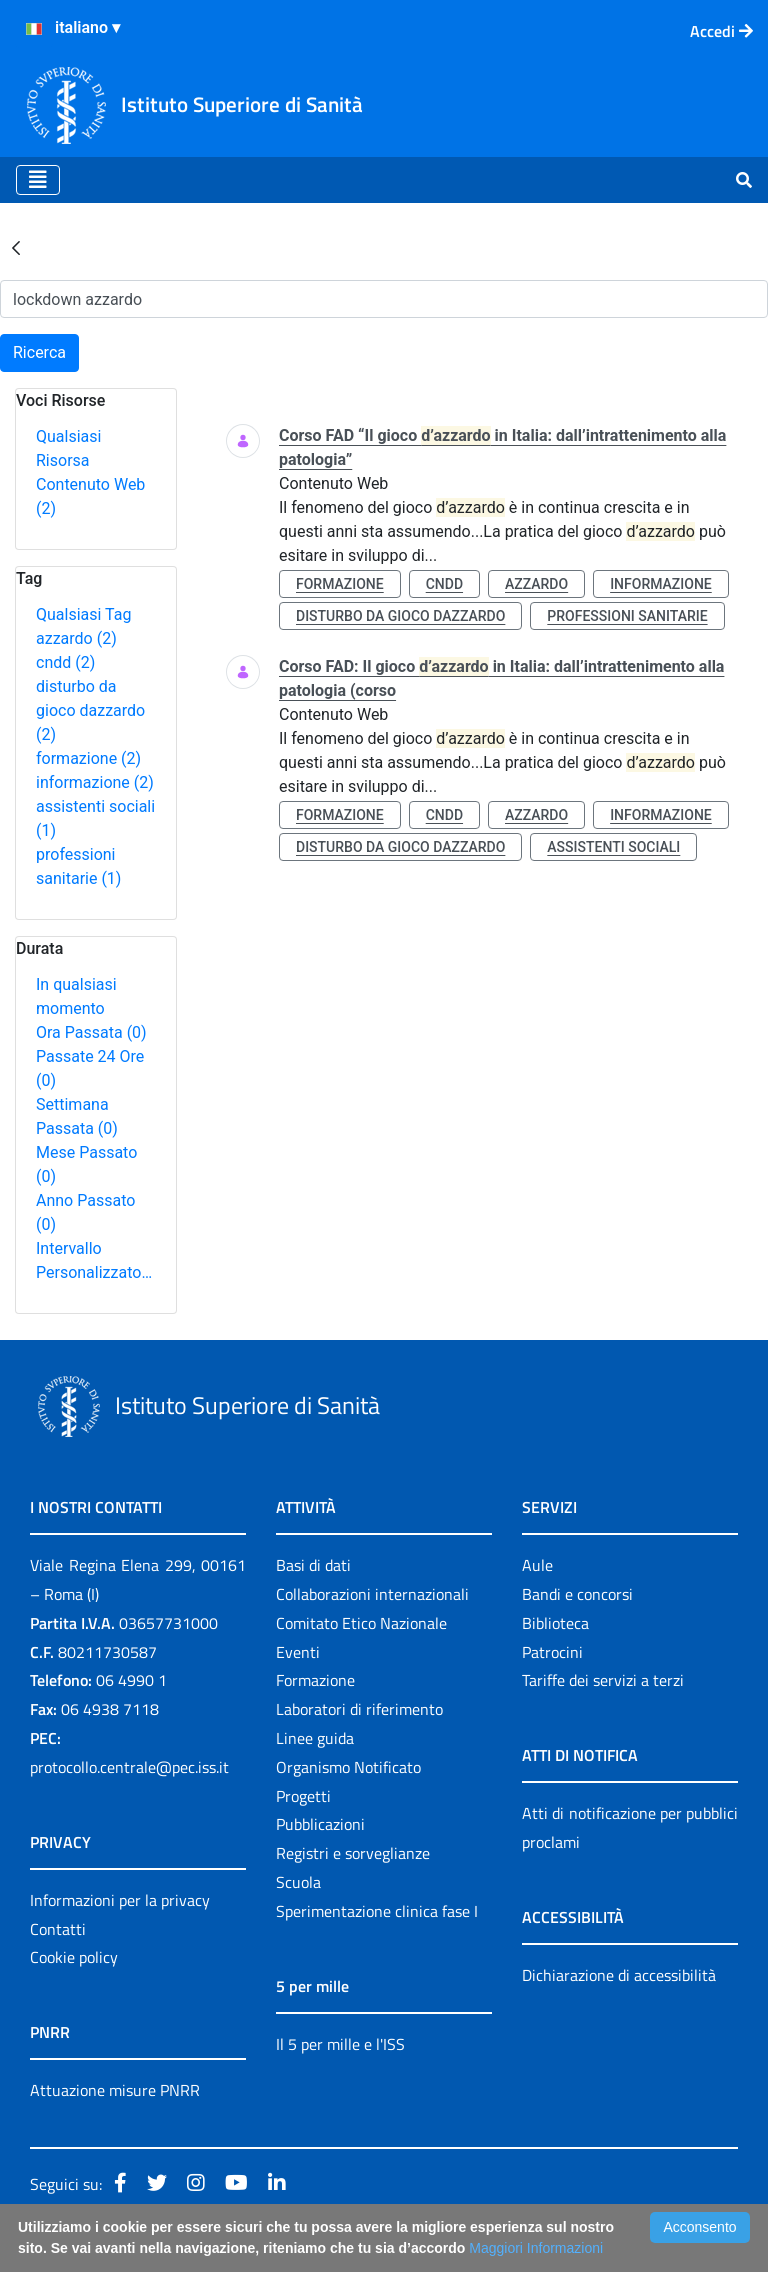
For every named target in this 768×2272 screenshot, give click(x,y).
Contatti (58, 1929)
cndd (65, 662)
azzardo (76, 638)
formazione (88, 758)
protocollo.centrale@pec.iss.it (129, 1767)
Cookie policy (74, 1957)
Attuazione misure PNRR (115, 2090)
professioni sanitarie (627, 616)
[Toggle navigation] (38, 180)
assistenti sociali (613, 847)
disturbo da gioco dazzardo (90, 710)
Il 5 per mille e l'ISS (340, 2044)
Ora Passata (91, 1032)
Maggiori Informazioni (536, 2248)
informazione (95, 782)
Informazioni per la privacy (120, 1900)
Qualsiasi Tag (83, 614)
